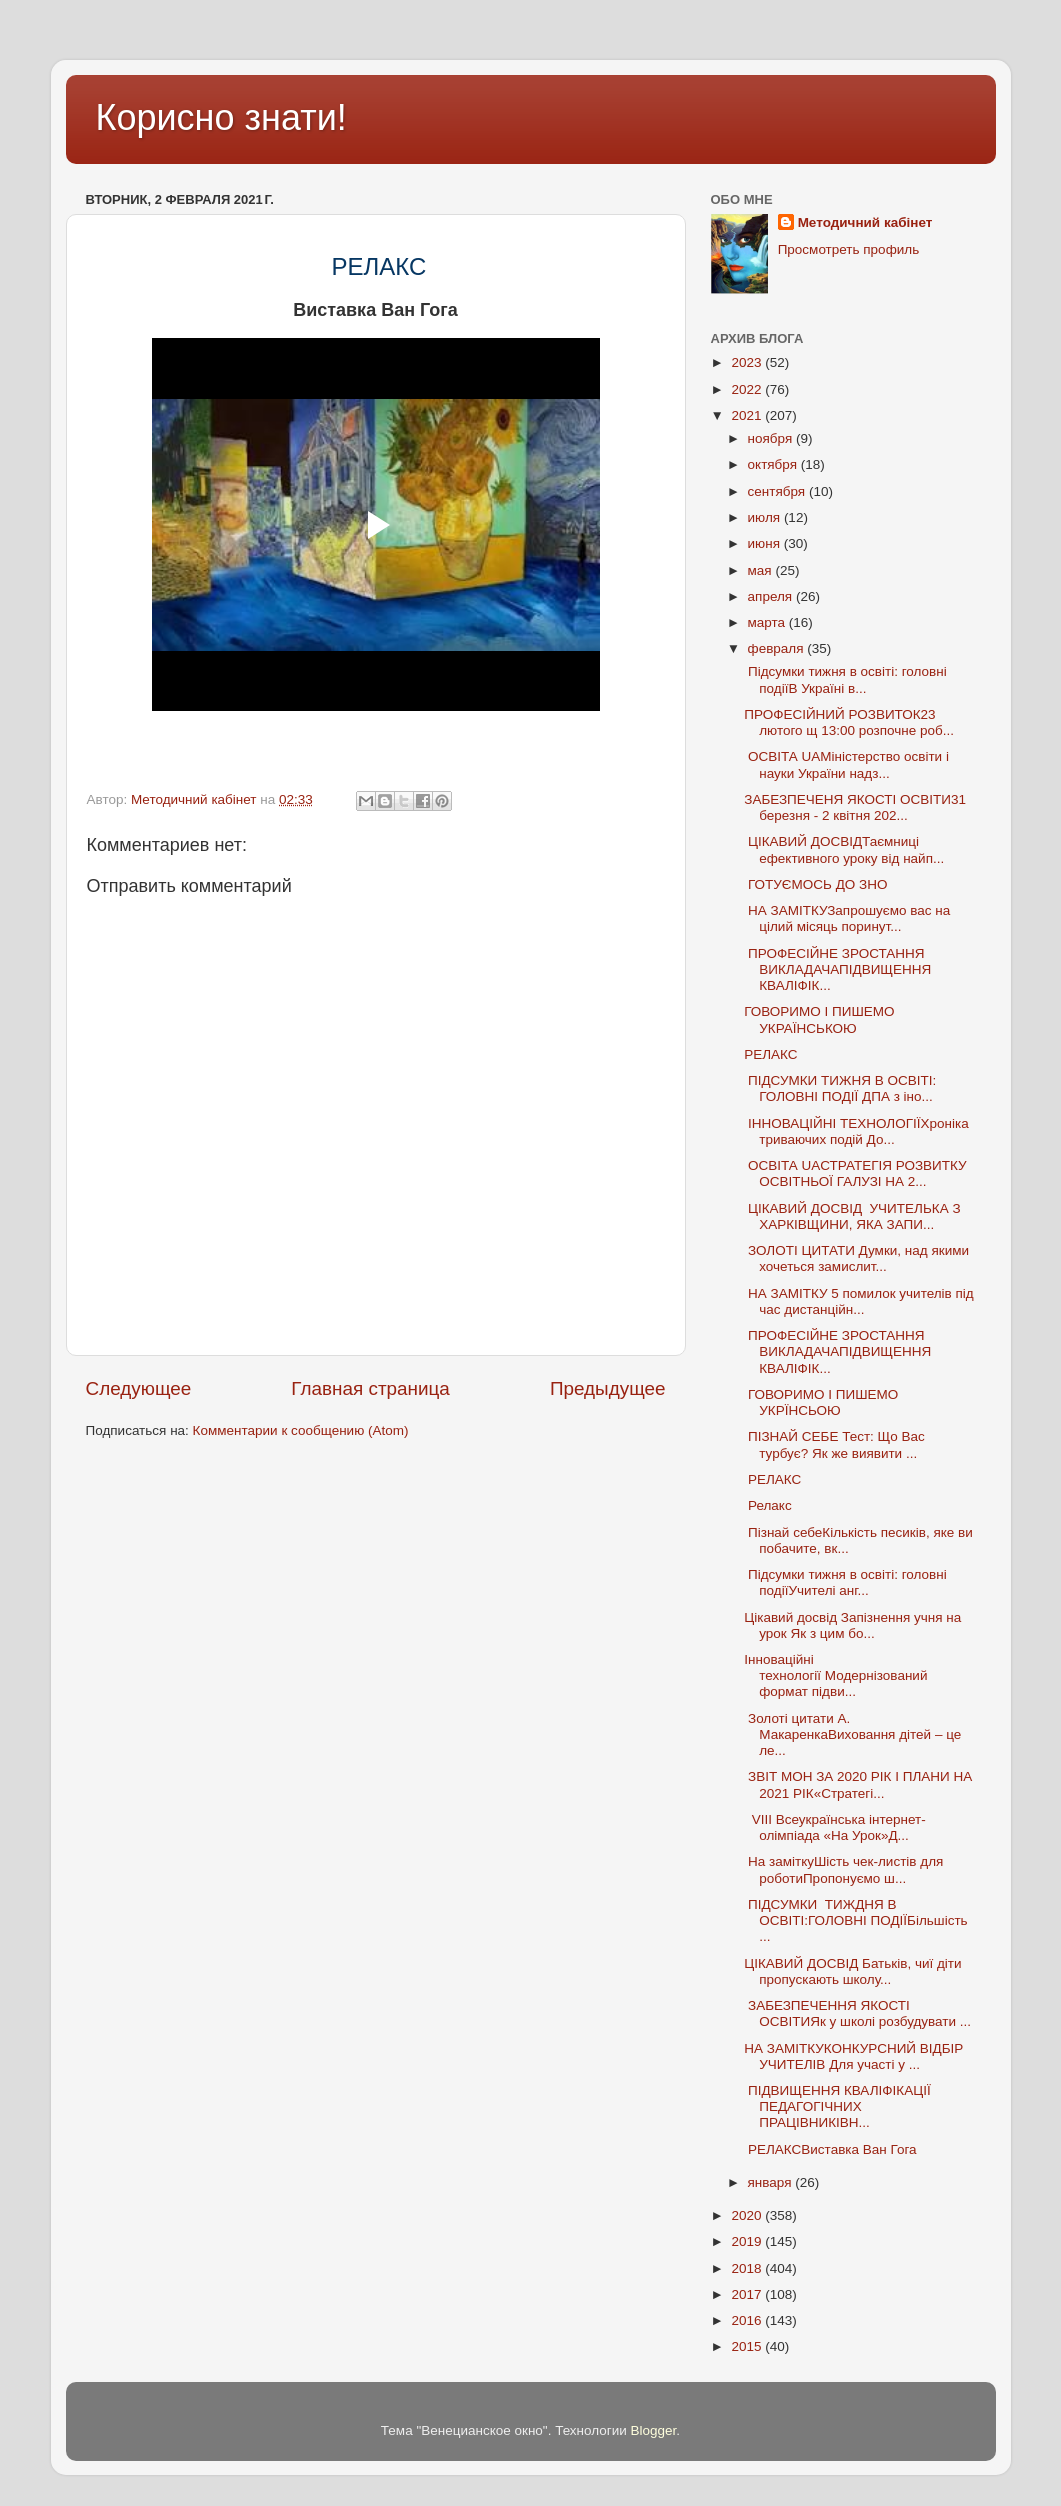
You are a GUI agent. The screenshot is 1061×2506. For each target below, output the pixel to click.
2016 (748, 2320)
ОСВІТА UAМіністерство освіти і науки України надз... (846, 764)
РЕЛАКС (772, 1054)
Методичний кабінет (865, 222)
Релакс (767, 1505)
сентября (778, 491)
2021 (748, 415)
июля (766, 517)
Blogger (654, 2430)
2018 (748, 2268)
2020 (748, 2215)
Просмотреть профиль (849, 249)
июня (766, 543)
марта (768, 622)
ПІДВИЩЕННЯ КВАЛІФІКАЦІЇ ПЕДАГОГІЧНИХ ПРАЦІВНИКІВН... (837, 2106)
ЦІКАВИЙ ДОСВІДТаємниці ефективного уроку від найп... (844, 849)
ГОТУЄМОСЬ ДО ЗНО (815, 884)
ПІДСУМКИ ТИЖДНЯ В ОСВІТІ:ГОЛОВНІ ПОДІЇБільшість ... (855, 1920)
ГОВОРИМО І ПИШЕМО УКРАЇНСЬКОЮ (819, 1019)
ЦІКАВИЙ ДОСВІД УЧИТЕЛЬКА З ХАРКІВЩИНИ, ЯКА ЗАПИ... (852, 1216)
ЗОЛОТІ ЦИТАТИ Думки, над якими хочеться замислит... (856, 1258)
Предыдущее (608, 1388)
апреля (772, 596)
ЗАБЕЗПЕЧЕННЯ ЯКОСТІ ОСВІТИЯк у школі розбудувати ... (857, 2013)
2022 (748, 389)
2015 (748, 2346)
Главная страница (370, 1388)
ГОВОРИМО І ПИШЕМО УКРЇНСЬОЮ (821, 1402)
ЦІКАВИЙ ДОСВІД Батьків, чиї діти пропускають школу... (852, 1971)
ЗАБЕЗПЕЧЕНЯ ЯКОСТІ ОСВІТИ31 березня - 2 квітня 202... (855, 807)
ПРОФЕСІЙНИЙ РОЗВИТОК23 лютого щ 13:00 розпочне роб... (849, 722)
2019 (748, 2241)
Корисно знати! (221, 117)
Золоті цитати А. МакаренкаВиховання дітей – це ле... (852, 1734)
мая (762, 570)
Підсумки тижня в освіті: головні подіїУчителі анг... (845, 1582)
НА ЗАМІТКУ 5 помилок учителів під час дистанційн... (859, 1301)
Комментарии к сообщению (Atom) (301, 1430)
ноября (772, 438)
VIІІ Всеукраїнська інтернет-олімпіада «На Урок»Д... (834, 1827)
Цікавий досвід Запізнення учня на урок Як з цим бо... (852, 1625)
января (772, 2182)
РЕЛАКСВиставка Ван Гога (830, 2149)
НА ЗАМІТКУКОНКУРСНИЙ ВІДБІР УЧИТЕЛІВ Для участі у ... (853, 2056)
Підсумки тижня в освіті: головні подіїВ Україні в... (845, 679)
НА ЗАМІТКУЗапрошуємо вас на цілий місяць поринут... (847, 918)
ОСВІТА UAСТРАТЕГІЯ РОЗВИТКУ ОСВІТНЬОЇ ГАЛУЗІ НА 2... (855, 1173)
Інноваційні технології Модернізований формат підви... (835, 1675)
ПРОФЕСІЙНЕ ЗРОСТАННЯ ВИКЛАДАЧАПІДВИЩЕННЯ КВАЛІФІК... (837, 969)
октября (774, 464)
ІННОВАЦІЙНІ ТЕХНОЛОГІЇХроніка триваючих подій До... (856, 1131)
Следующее (139, 1388)
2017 (748, 2294)
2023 (748, 362)
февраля (778, 648)
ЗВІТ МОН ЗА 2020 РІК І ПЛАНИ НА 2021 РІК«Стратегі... (858, 1784)
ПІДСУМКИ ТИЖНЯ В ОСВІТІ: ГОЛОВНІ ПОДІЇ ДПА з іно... (840, 1088)
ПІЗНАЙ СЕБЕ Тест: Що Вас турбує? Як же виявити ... (834, 1444)
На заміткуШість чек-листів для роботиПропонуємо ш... (843, 1869)
